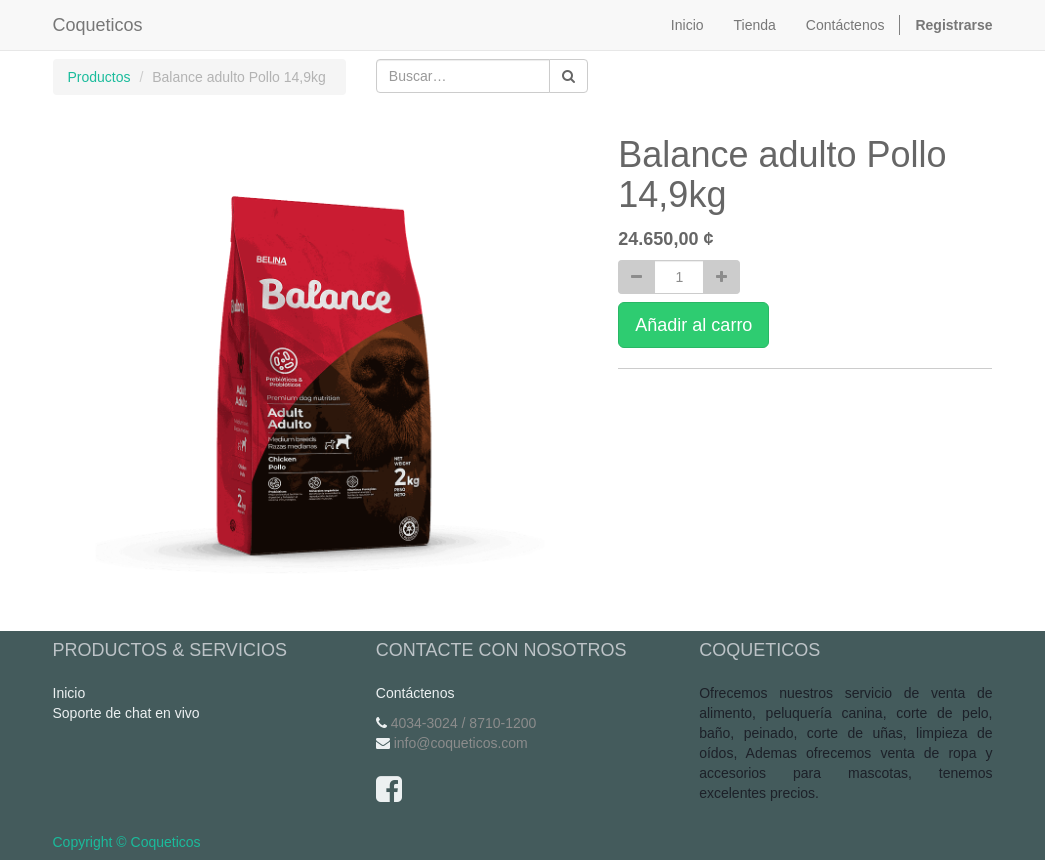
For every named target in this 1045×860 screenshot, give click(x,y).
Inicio (69, 693)
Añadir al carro (693, 325)
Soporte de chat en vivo (126, 713)
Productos (99, 77)
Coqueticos (98, 25)
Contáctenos (415, 693)
